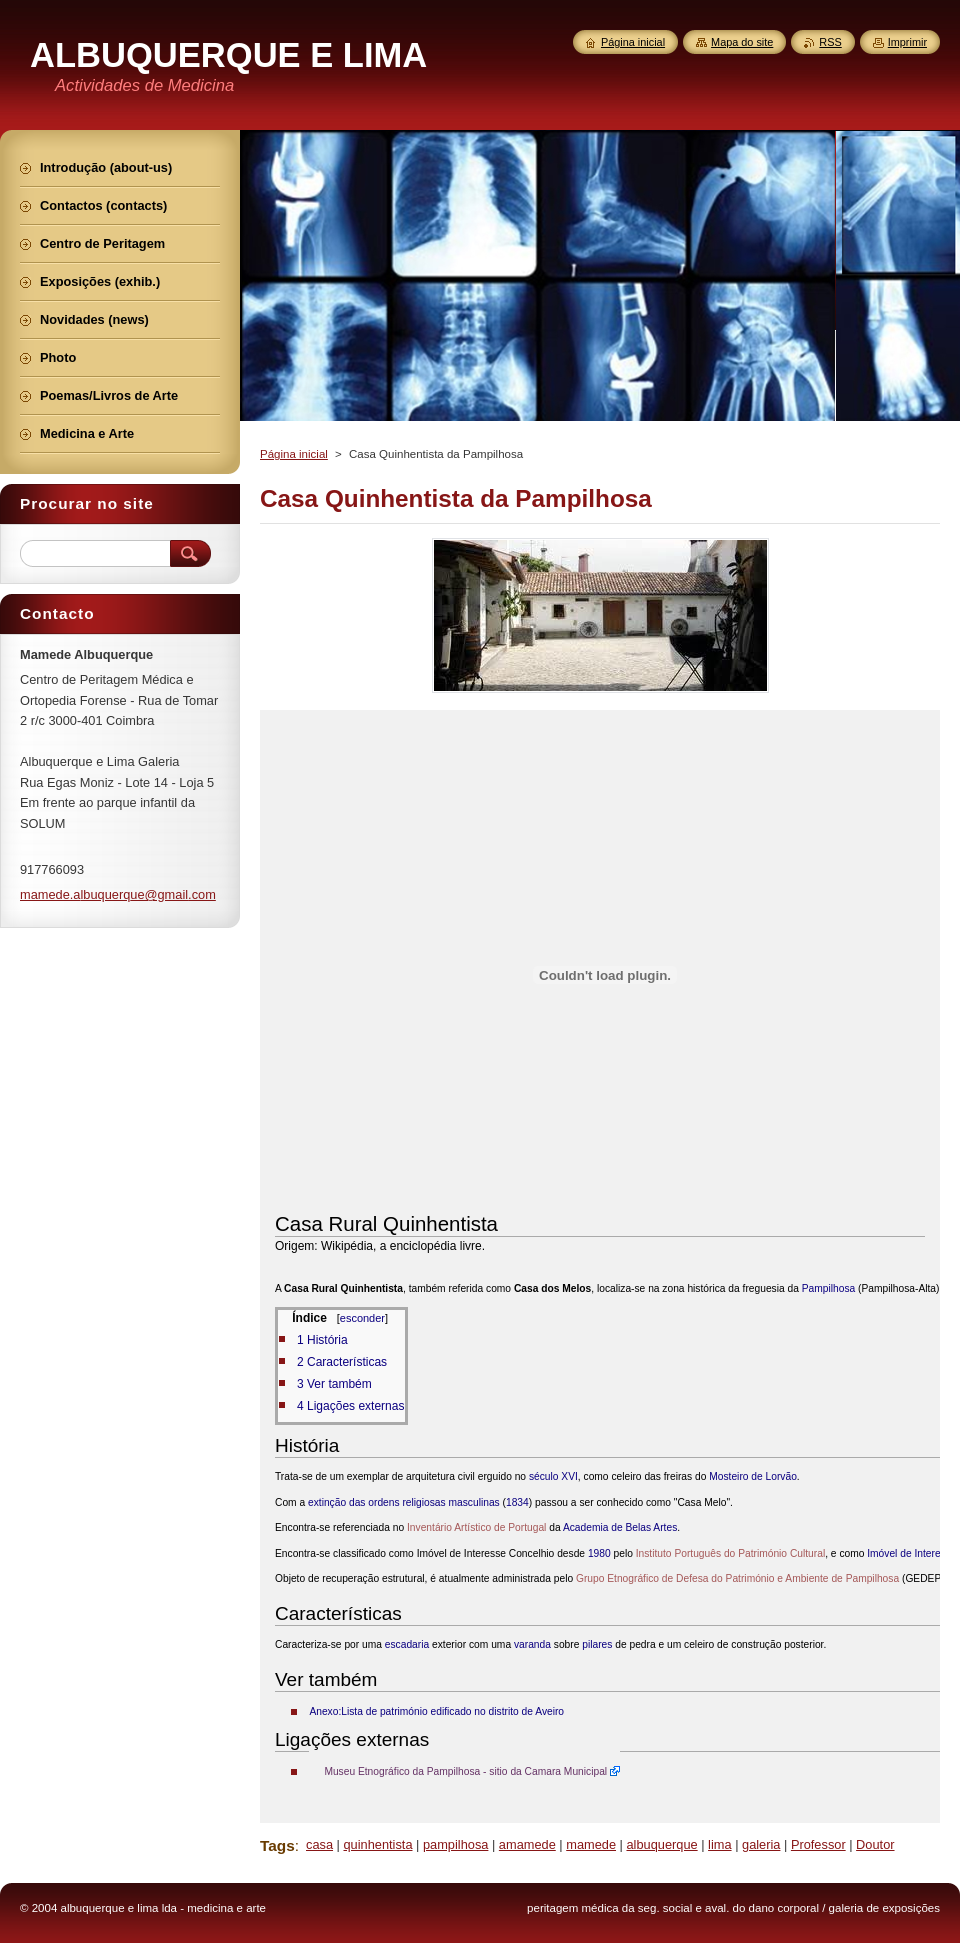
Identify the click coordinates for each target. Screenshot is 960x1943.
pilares (597, 1644)
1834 (517, 1502)
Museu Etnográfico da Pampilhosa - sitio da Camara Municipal (465, 1771)
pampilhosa (455, 1844)
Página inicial (294, 454)
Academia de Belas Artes (620, 1527)
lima (719, 1844)
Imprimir (907, 42)
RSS (830, 42)
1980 (599, 1553)
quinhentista (377, 1844)
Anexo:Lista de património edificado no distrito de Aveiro (436, 1711)
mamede (591, 1844)
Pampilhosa (828, 1288)
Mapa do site (742, 42)
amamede (527, 1844)
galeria (761, 1844)
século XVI (553, 1476)
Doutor (875, 1844)
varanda (532, 1644)
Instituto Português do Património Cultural (730, 1553)
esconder (362, 1318)
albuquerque (661, 1844)
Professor (818, 1844)
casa (319, 1844)
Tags (277, 1845)
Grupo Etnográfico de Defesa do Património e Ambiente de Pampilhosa (737, 1578)
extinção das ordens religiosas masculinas (404, 1502)
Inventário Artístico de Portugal (476, 1527)
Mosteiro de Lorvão (753, 1476)
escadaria (407, 1644)
